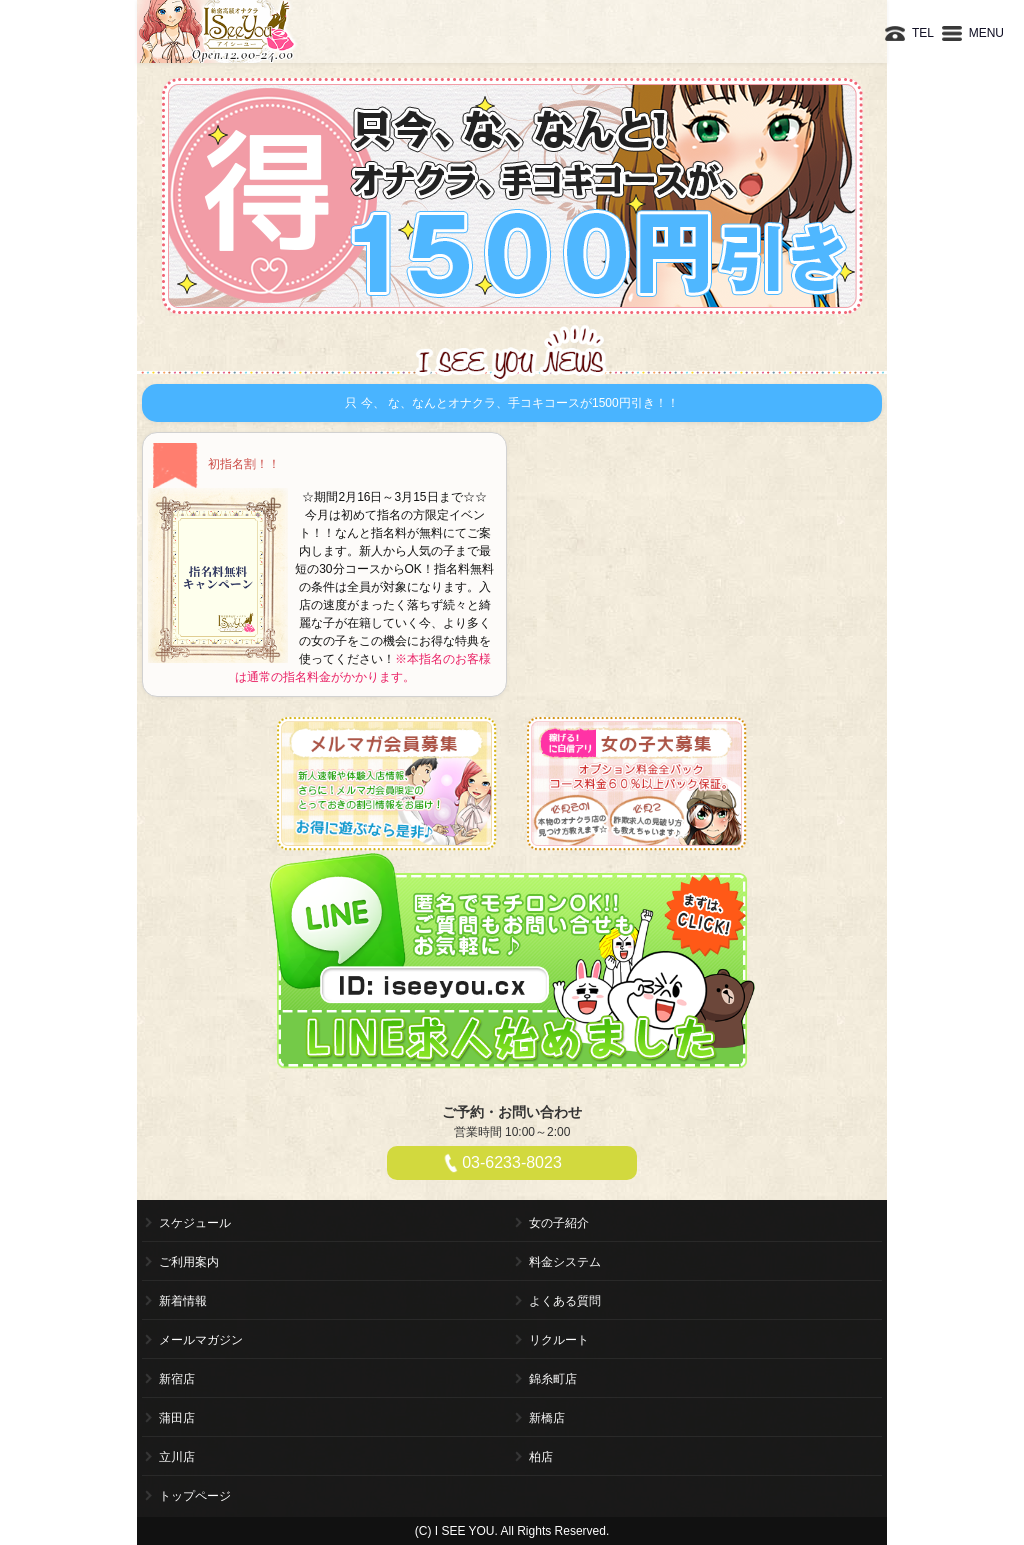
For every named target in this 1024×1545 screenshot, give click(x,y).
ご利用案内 (189, 1262)
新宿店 (177, 1379)
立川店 (177, 1457)
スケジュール (195, 1223)
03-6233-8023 (512, 1162)
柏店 (541, 1457)
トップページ (195, 1496)
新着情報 (183, 1301)
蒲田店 (177, 1418)
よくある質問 (565, 1301)
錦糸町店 (553, 1379)
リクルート (559, 1340)
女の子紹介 (559, 1223)
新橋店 (547, 1418)
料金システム (565, 1262)
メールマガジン (201, 1340)
